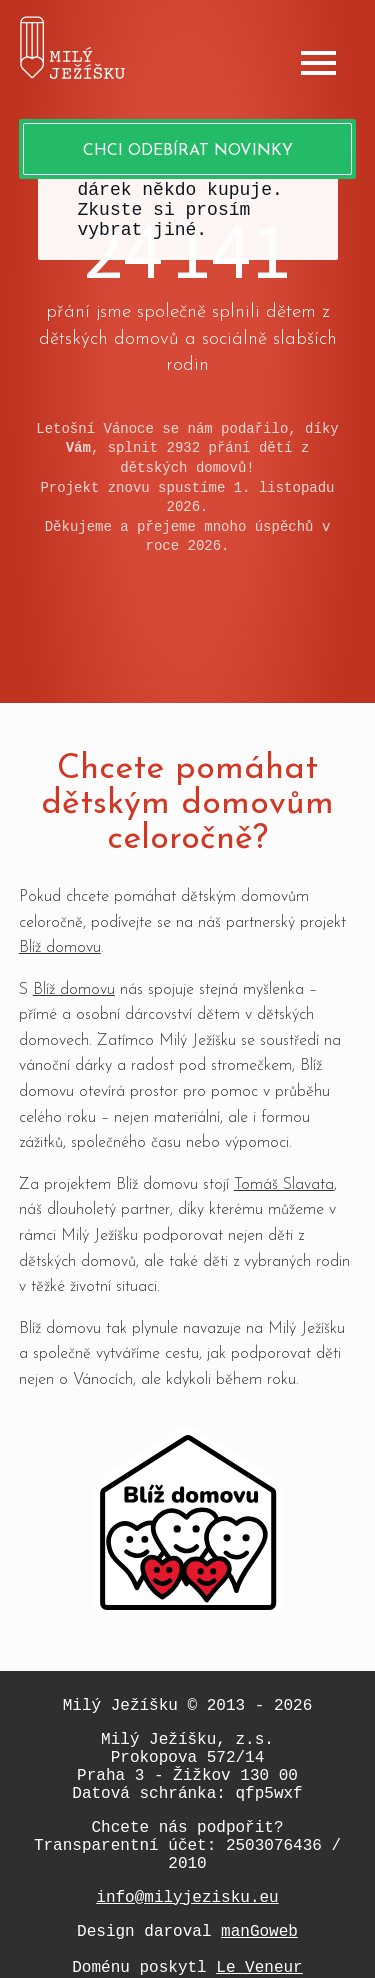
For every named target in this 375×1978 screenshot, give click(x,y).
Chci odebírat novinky (188, 151)
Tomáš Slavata (284, 1185)
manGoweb (259, 1932)
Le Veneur (259, 1968)
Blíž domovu (60, 948)
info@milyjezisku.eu (187, 1898)
